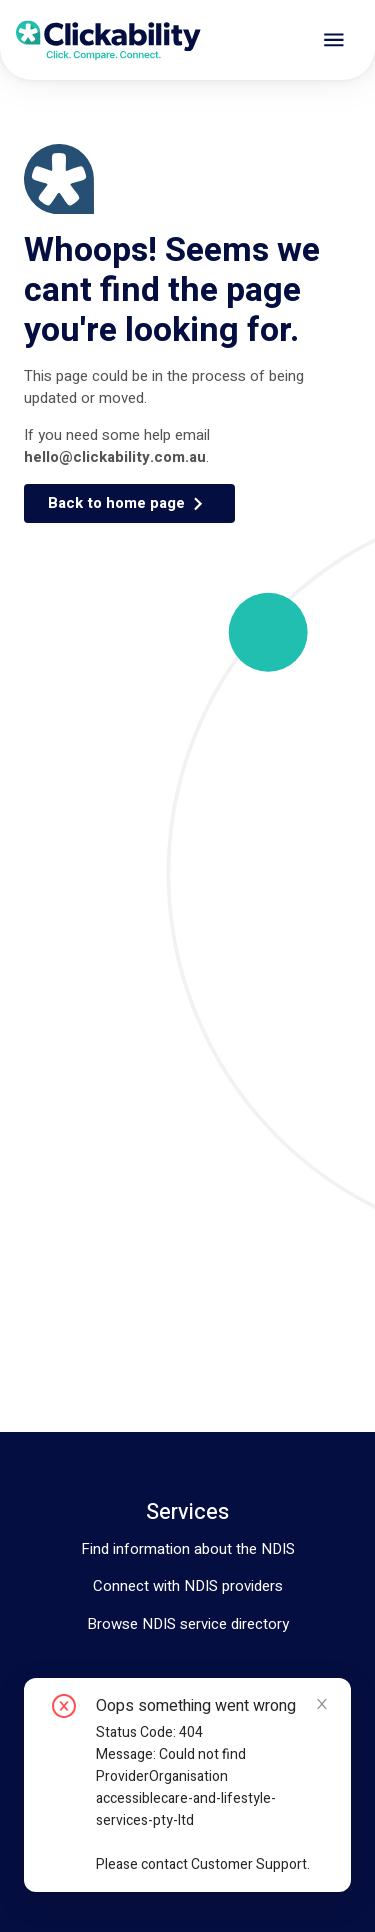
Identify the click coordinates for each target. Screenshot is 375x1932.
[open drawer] (334, 40)
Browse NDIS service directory (188, 1624)
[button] (129, 503)
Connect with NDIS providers (188, 1586)
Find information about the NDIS (188, 1549)
